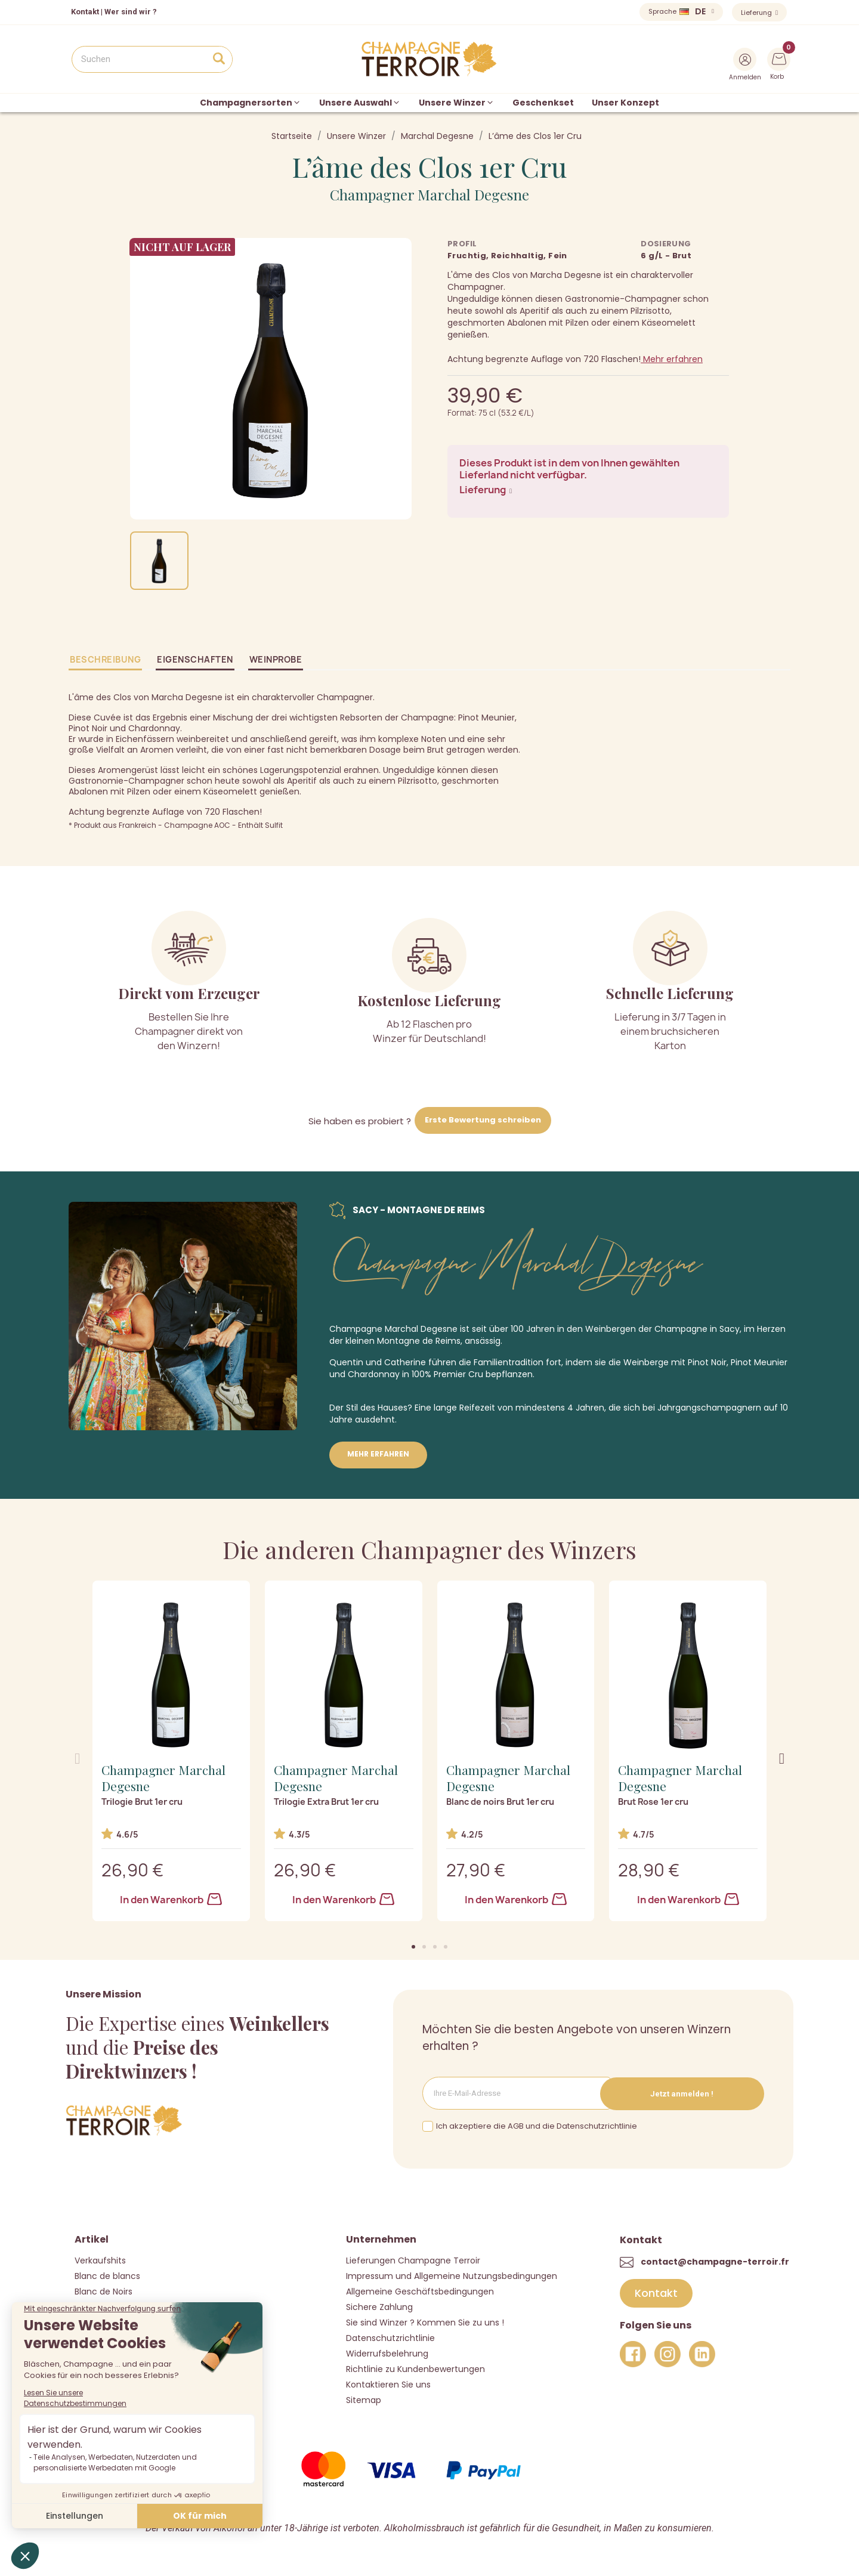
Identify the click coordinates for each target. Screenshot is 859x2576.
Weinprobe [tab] (275, 659)
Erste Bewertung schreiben (483, 1119)
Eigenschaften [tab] (195, 659)
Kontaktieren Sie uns (388, 2384)
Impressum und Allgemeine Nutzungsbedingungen (451, 2275)
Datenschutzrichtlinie (390, 2337)
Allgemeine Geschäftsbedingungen (420, 2291)
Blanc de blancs (107, 2275)
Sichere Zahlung (379, 2306)
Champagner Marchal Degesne (429, 194)
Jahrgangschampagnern (709, 1408)
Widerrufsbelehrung (387, 2353)
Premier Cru (458, 1374)
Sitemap (363, 2399)
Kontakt (85, 11)
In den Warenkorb (171, 1899)
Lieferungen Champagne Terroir (413, 2260)
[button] (413, 1947)
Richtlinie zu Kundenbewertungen (415, 2368)
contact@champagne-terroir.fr (715, 2260)
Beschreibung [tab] (105, 659)
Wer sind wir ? (130, 11)
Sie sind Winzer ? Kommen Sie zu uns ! (425, 2322)
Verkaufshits (100, 2260)
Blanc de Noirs (103, 2291)
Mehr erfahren (672, 359)
